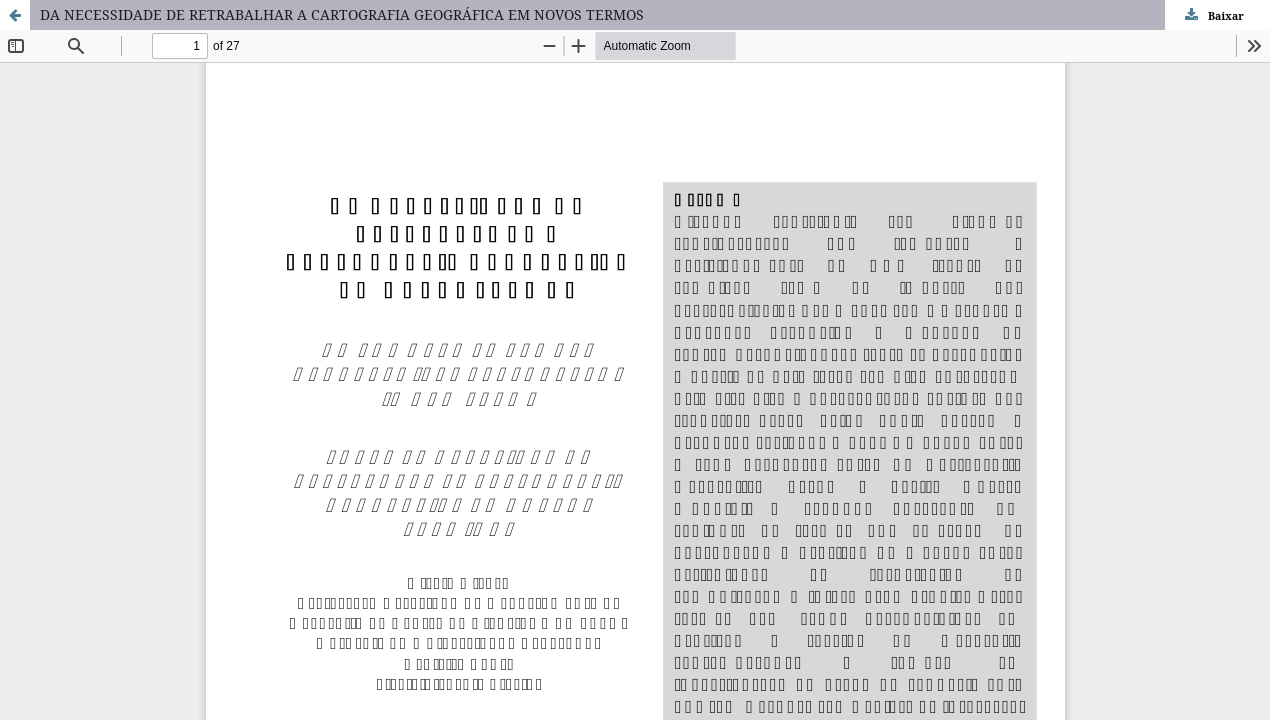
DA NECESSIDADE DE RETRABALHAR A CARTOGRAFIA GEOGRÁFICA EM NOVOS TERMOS (342, 14)
